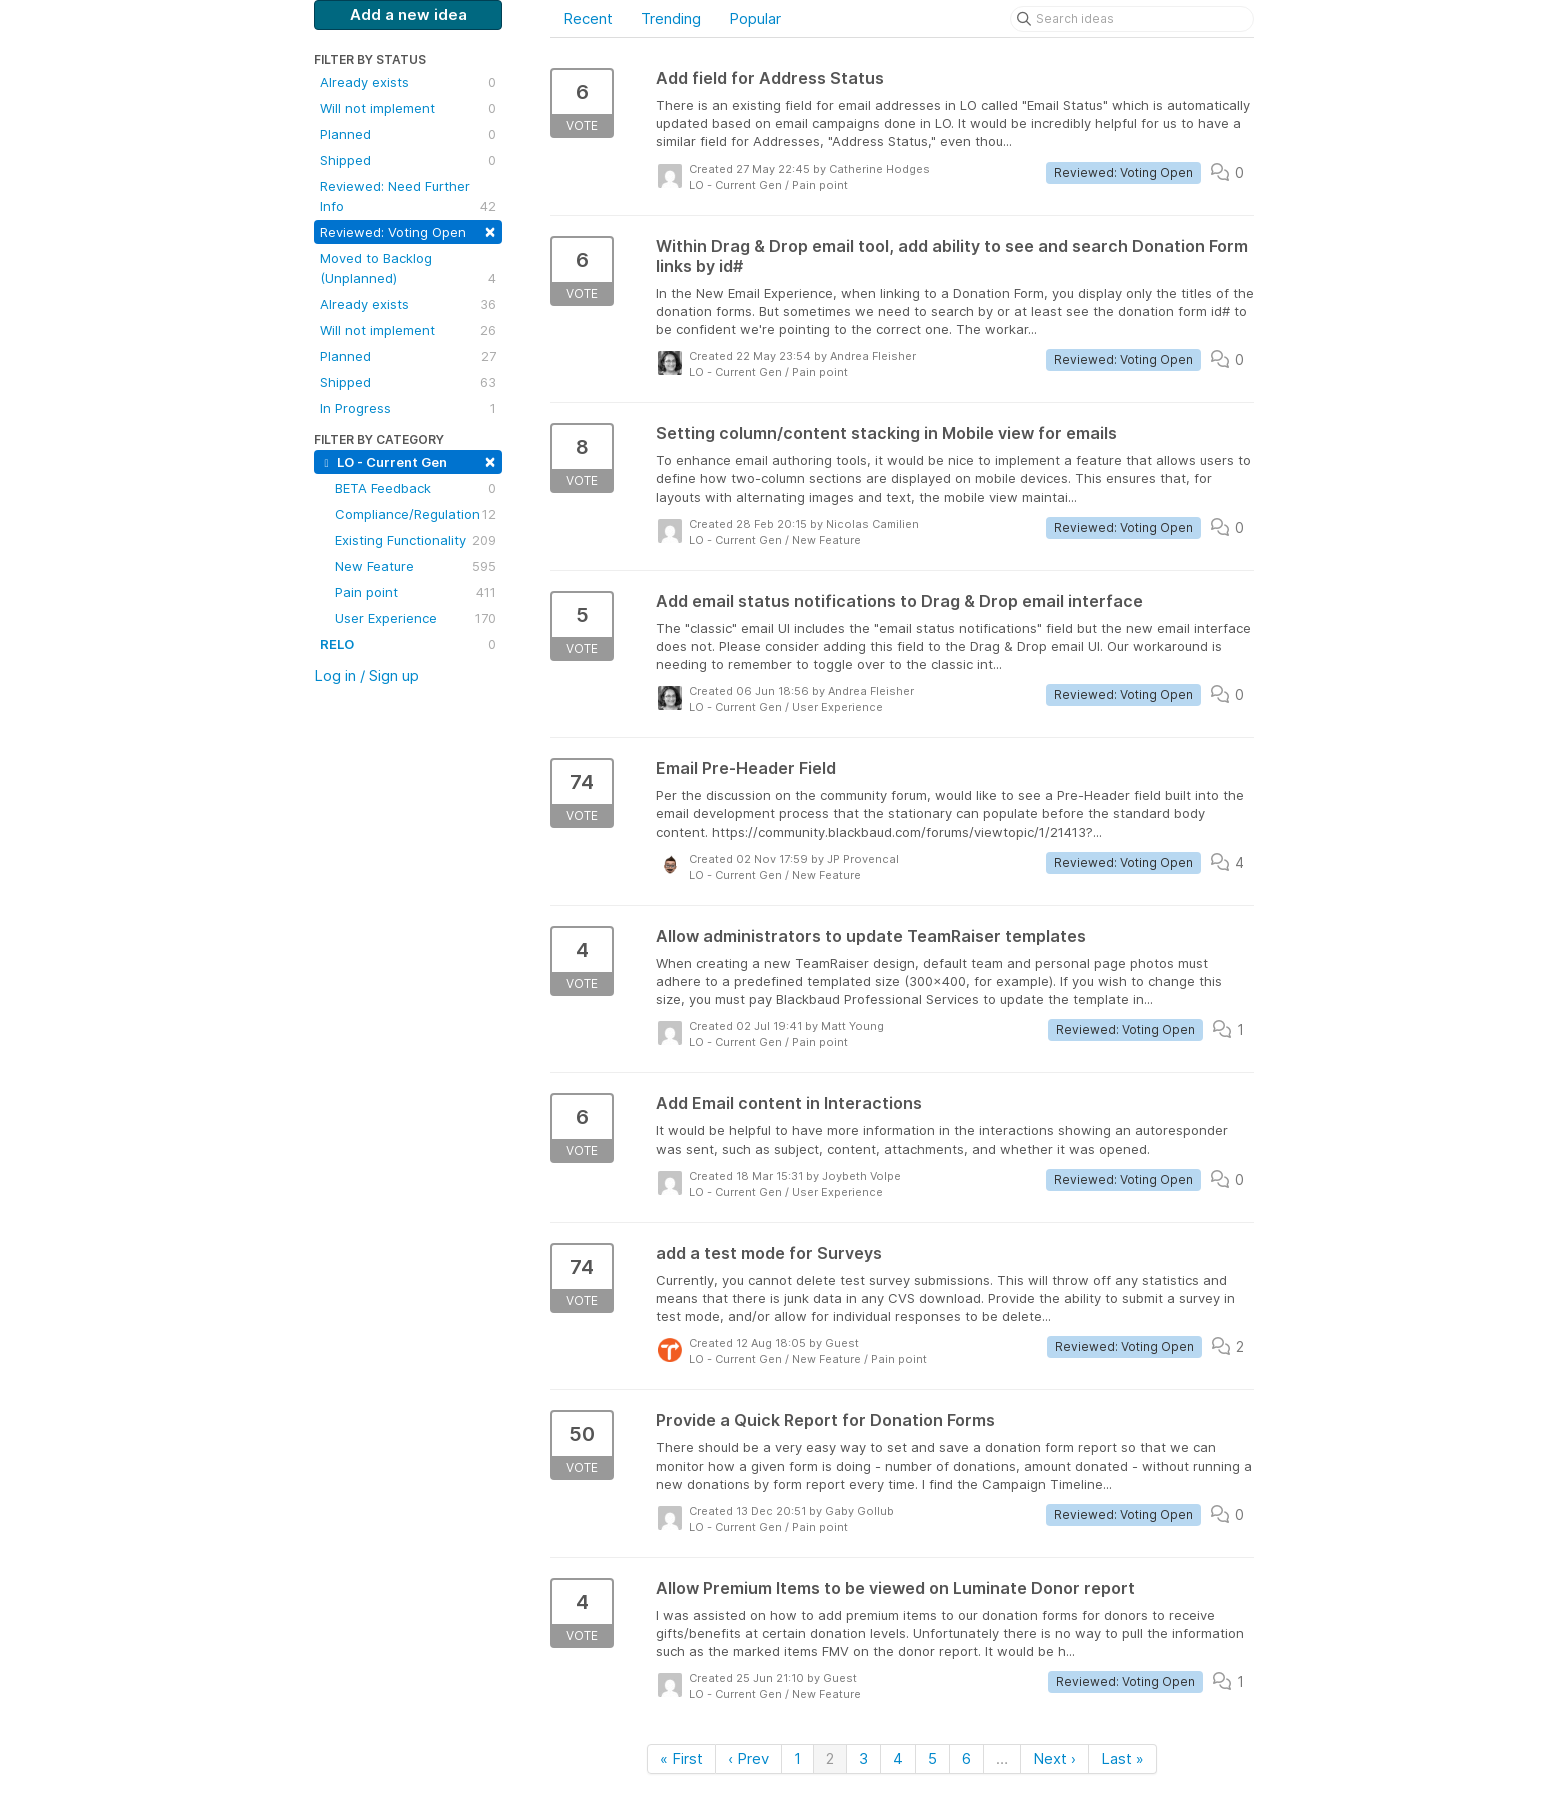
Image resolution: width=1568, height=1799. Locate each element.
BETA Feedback (415, 488)
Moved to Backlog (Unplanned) (408, 269)
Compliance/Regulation (415, 514)
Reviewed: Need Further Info (408, 197)
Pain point (415, 592)
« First (681, 1758)
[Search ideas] (1132, 19)
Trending (671, 18)
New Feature (415, 566)
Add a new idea (408, 14)
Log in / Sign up (366, 675)
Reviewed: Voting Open (408, 230)
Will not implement (408, 108)
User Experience (415, 618)
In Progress (408, 408)
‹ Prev (748, 1758)
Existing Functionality (415, 540)
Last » (1122, 1758)
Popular (755, 18)
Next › (1054, 1758)
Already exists (408, 82)
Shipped (408, 160)
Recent (588, 18)
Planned (408, 134)
